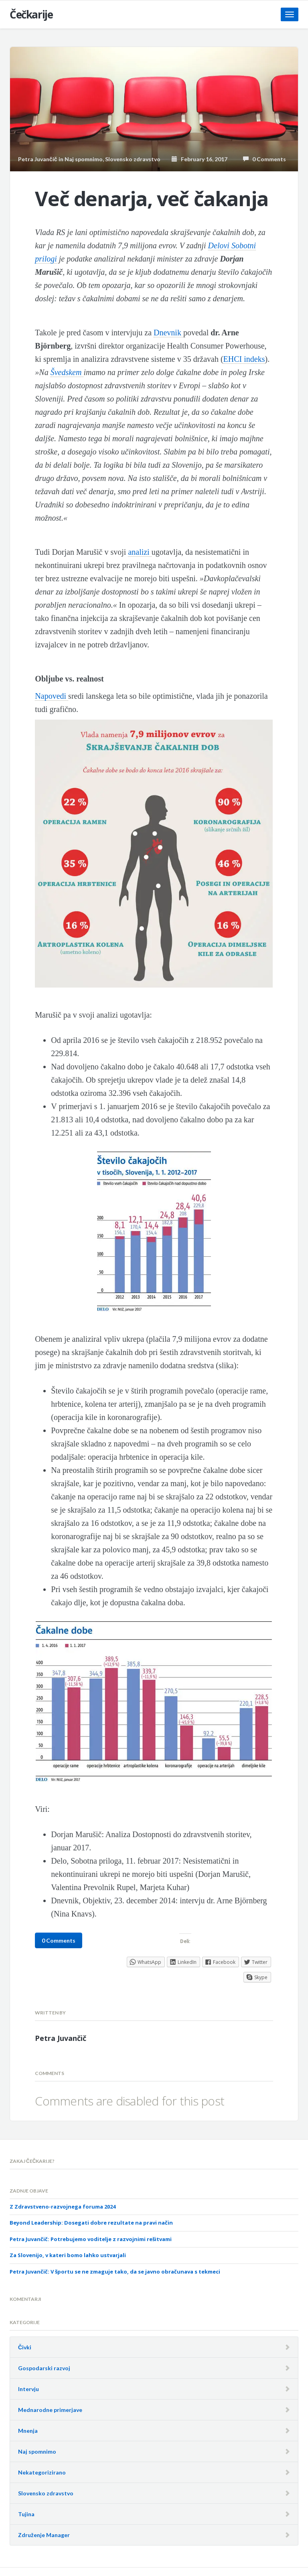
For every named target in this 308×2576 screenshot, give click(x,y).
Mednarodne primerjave (50, 2409)
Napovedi (51, 696)
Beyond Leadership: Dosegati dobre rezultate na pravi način (91, 2222)
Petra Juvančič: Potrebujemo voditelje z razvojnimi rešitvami (91, 2239)
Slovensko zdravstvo (132, 159)
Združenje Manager (44, 2534)
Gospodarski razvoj (44, 2368)
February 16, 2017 (199, 159)
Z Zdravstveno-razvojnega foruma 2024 (63, 2206)
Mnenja (28, 2430)
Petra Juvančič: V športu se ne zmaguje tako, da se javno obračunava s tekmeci (115, 2271)
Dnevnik (168, 332)
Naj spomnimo (84, 159)
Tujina (26, 2514)
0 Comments (264, 159)
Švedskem (67, 372)
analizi (139, 552)
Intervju (28, 2388)
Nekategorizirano (42, 2472)
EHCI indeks (244, 359)
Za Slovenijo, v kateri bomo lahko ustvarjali (68, 2255)
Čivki (24, 2347)
